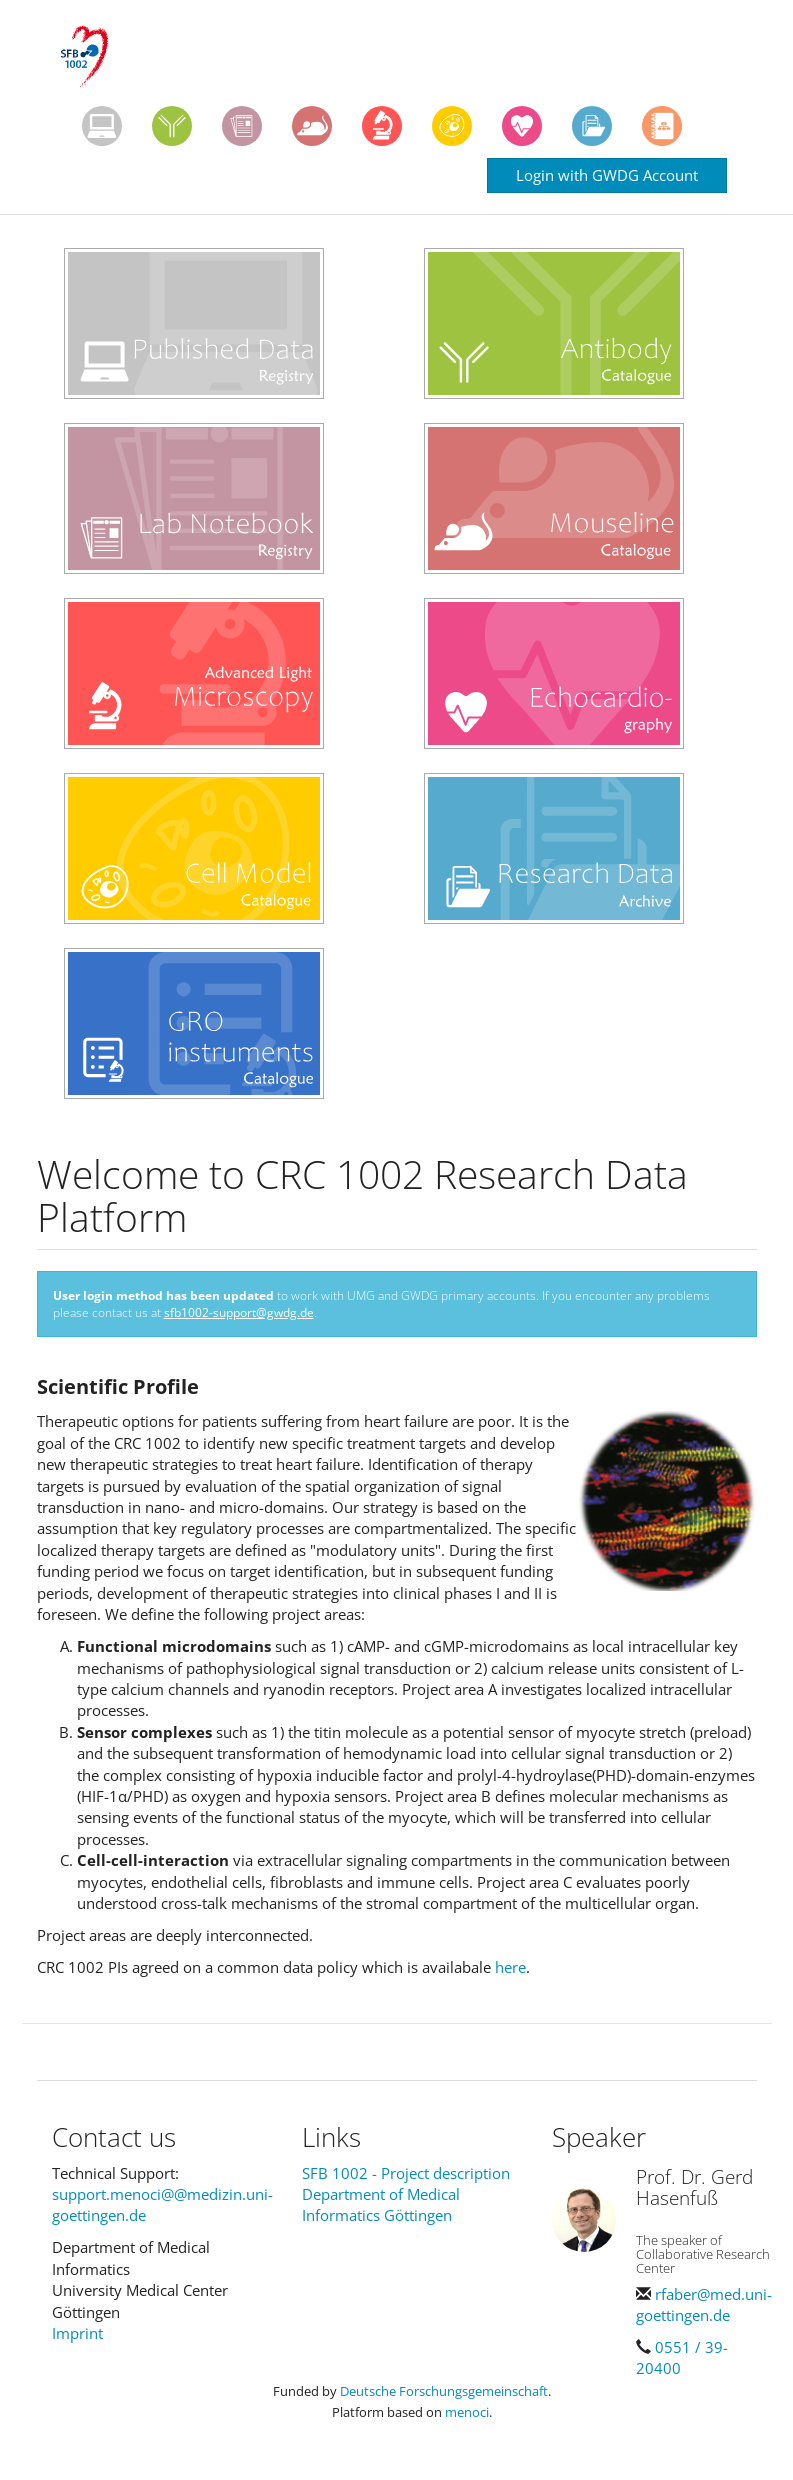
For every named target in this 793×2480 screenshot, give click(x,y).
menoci (467, 2412)
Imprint (77, 2333)
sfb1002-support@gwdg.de (239, 1312)
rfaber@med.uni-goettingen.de (704, 2304)
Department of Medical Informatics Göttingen (381, 2204)
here (510, 1967)
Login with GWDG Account (607, 175)
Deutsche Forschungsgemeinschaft (444, 2391)
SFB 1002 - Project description (406, 2173)
